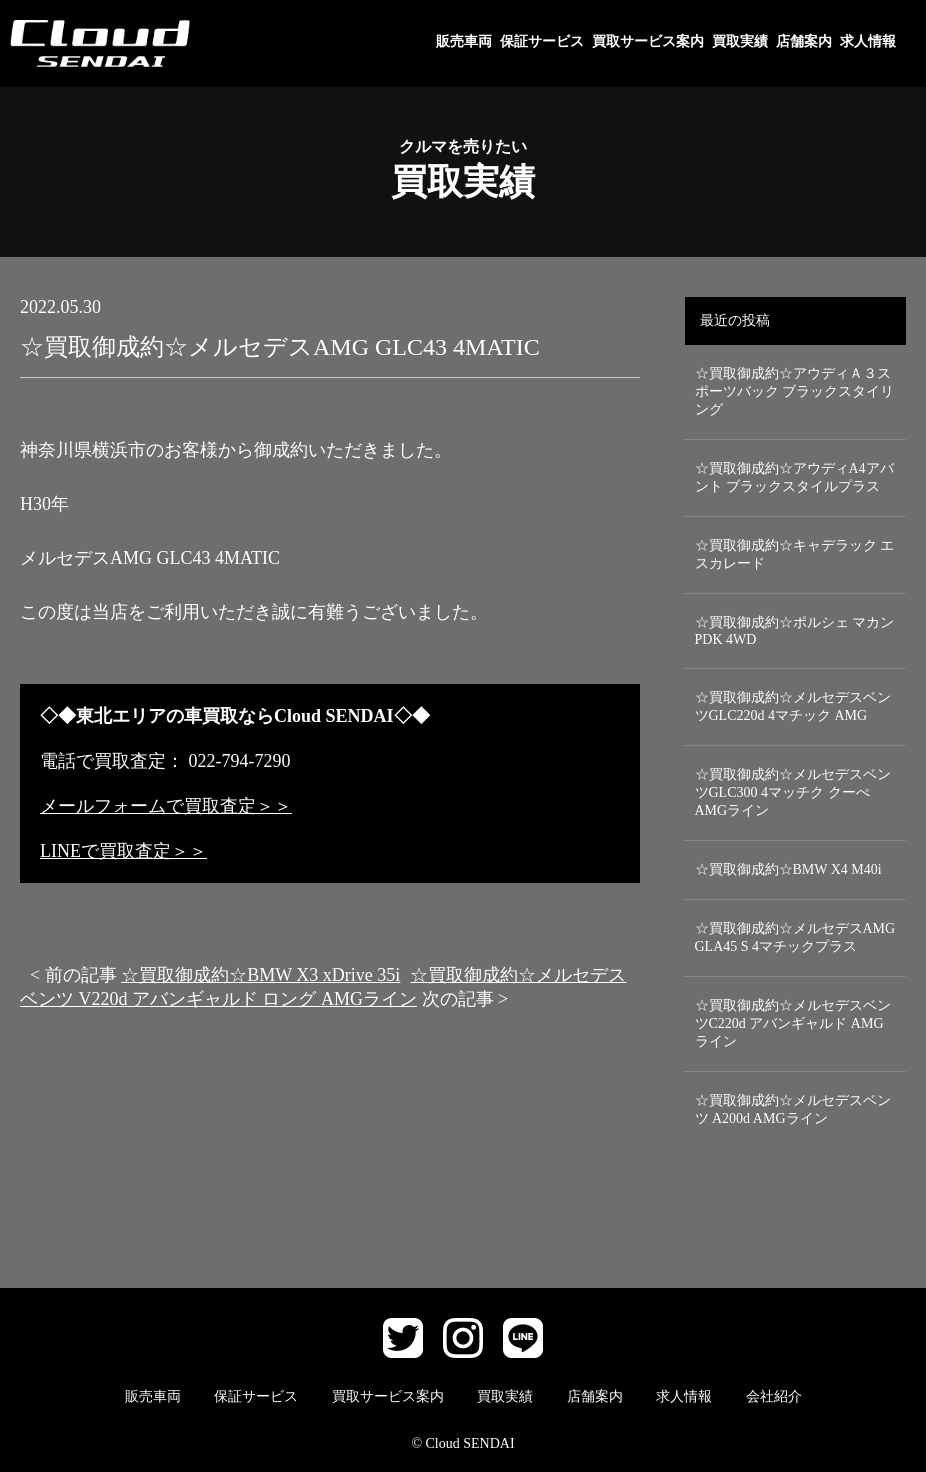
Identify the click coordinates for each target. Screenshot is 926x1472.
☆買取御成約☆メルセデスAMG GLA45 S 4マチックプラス (795, 937)
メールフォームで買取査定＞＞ (166, 806)
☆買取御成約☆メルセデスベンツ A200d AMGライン (793, 1109)
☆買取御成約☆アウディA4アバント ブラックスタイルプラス (794, 477)
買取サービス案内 (648, 41)
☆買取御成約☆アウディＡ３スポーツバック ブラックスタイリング (795, 391)
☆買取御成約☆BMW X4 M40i (788, 869)
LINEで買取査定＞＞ (123, 851)
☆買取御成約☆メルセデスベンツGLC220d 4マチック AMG (793, 706)
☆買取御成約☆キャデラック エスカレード (795, 554)
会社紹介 (774, 1396)
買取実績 (740, 41)
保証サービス (542, 41)
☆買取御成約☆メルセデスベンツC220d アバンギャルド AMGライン (793, 1023)
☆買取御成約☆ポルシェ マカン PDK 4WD (795, 631)
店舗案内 (804, 41)
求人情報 (868, 41)
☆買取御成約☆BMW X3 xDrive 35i (260, 975)
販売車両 (464, 41)
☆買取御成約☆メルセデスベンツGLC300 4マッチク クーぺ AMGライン (793, 792)
